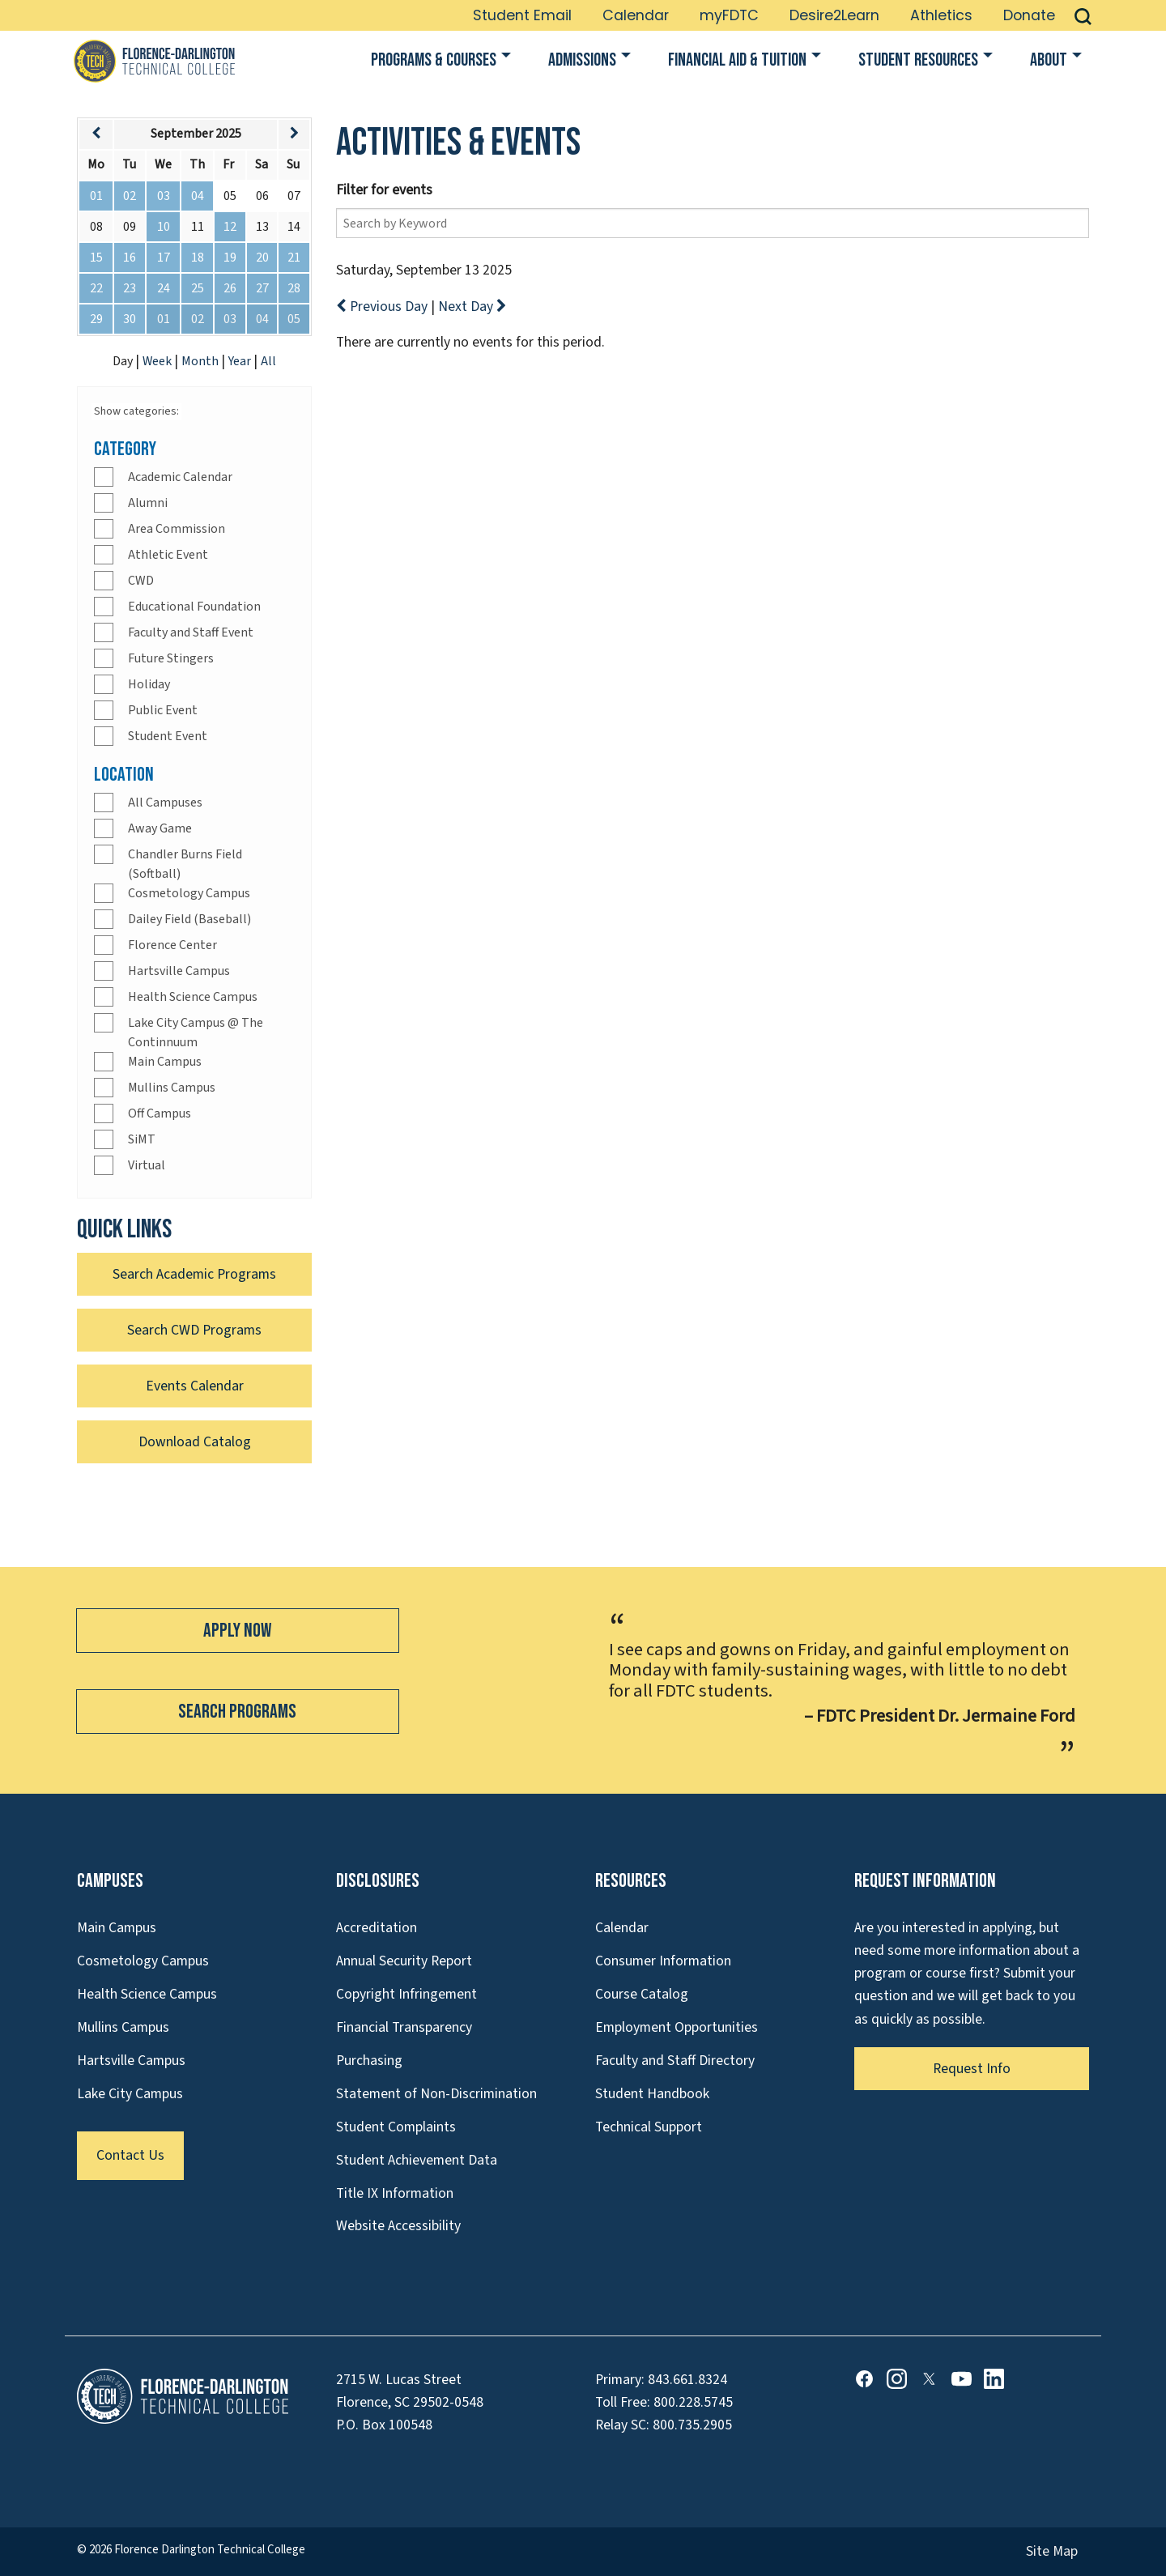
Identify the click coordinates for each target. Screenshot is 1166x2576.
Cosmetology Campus (189, 893)
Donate (1029, 15)
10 (163, 227)
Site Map (1052, 2551)
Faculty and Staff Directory (675, 2060)
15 (96, 257)
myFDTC (729, 15)
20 (262, 257)
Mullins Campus (171, 1087)
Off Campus (159, 1113)
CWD (141, 581)
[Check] (103, 477)
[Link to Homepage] (154, 61)
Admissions (582, 60)
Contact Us (130, 2155)
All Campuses (165, 802)
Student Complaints (396, 2127)
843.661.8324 (687, 2379)
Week (158, 361)
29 (96, 319)
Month (201, 361)
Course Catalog (641, 1994)
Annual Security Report (404, 1961)
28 (293, 288)
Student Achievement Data (416, 2160)
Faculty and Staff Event (190, 632)
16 (129, 257)
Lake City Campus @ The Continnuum (195, 1032)
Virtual (146, 1165)
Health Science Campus (192, 997)
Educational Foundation (194, 606)
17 (163, 257)
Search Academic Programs (194, 1274)
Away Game (160, 828)
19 (229, 257)
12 (229, 227)
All (268, 361)
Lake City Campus (130, 2094)
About (1048, 60)
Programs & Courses (433, 60)
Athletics (941, 15)
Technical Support (648, 2127)
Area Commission (176, 529)
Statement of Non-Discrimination (436, 2094)
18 (197, 257)
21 (293, 257)
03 (163, 196)
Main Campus (165, 1062)
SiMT (141, 1139)
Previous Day (383, 306)
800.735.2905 (692, 2425)
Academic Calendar (180, 477)
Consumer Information (663, 1961)
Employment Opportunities (676, 2027)
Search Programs (237, 1711)
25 (197, 288)
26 (229, 288)
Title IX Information (394, 2193)
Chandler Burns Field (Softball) (185, 864)
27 (262, 288)
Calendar (635, 15)
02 (129, 196)
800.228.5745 (693, 2402)
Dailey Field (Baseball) (189, 919)
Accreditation (376, 1928)
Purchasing (369, 2060)
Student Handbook (652, 2094)
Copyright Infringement (406, 1994)
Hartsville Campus (179, 971)
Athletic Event (168, 555)
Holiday (149, 684)
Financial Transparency (404, 2027)
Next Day (472, 306)
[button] (1083, 15)
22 (96, 288)
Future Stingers (171, 658)
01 (96, 196)
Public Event (163, 710)
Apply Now (237, 1630)
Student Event (167, 736)
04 (197, 196)
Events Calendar (195, 1386)
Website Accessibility (398, 2226)
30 (129, 319)
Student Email (522, 15)
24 (163, 288)
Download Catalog (194, 1442)
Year (240, 361)
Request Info (972, 2069)
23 (129, 288)
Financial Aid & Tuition (737, 60)
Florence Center (172, 945)
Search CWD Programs (194, 1330)
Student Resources (918, 60)
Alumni (148, 503)
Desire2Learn (834, 15)
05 (293, 319)
